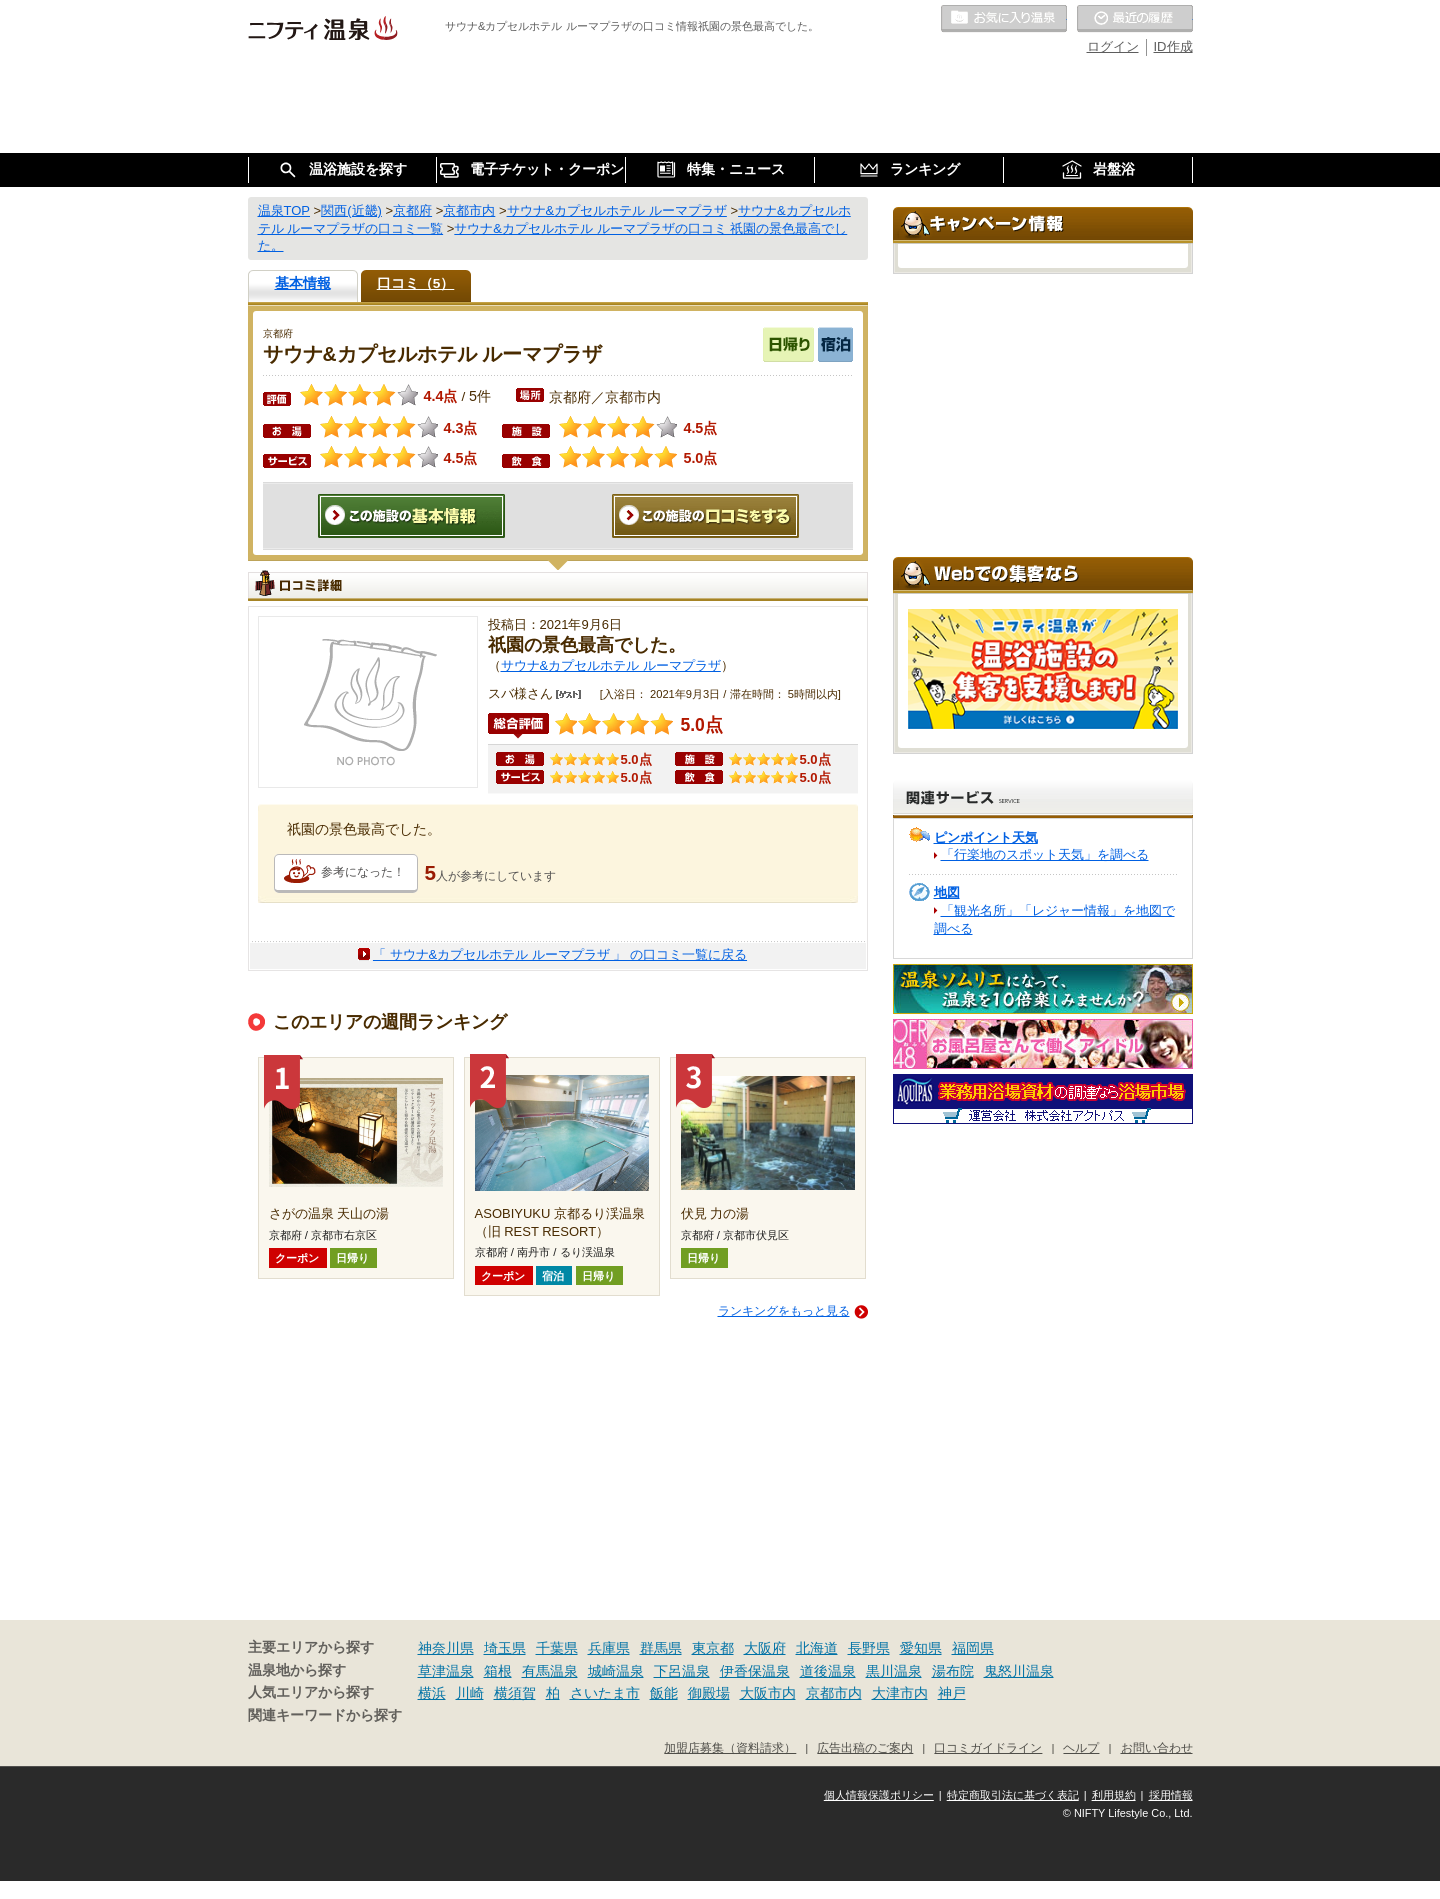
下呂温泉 (682, 1671)
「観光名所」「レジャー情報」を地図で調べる (1054, 919)
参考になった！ (363, 872)
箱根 (498, 1671)
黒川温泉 (894, 1671)
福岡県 (973, 1648)
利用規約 (1114, 1795)
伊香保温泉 (755, 1671)
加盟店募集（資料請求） (730, 1747)
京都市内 (834, 1693)
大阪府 (765, 1648)
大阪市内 (768, 1693)
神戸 (952, 1693)
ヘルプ (1081, 1747)
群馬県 (661, 1648)
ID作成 (1173, 46)
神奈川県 (446, 1648)
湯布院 (953, 1671)
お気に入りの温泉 (1004, 19)
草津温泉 (446, 1671)
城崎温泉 (616, 1671)
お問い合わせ (1157, 1747)
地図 (947, 892)
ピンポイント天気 (986, 837)
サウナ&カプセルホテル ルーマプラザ (611, 665)
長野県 (869, 1648)
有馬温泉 (550, 1671)
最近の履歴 (1135, 19)
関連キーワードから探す (325, 1715)
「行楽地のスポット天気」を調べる (1045, 854)
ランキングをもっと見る (784, 1311)
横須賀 (515, 1693)
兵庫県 (609, 1648)
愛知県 (921, 1648)
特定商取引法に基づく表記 (1013, 1795)
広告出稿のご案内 (865, 1747)
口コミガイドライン (988, 1747)
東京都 (713, 1648)
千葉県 (557, 1648)
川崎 (470, 1693)
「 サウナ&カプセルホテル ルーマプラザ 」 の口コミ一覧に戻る (560, 954)
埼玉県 (505, 1648)
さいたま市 (605, 1693)
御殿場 (709, 1693)
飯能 (664, 1693)
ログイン (1113, 46)
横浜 (432, 1693)
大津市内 (900, 1693)
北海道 (817, 1648)
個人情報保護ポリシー (879, 1795)
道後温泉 (828, 1671)
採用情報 (1171, 1795)
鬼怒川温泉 (1019, 1671)
